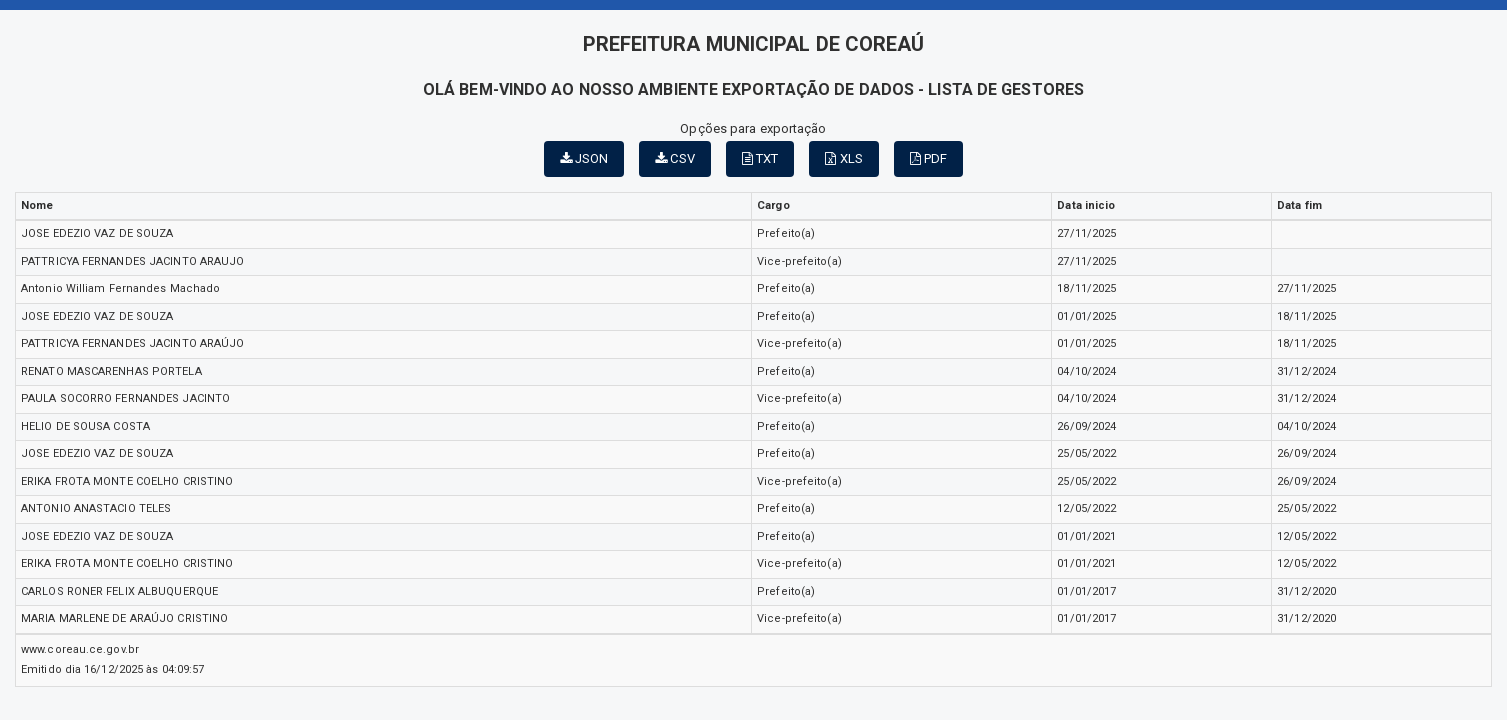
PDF (929, 158)
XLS (844, 158)
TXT (760, 158)
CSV (675, 158)
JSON (584, 158)
